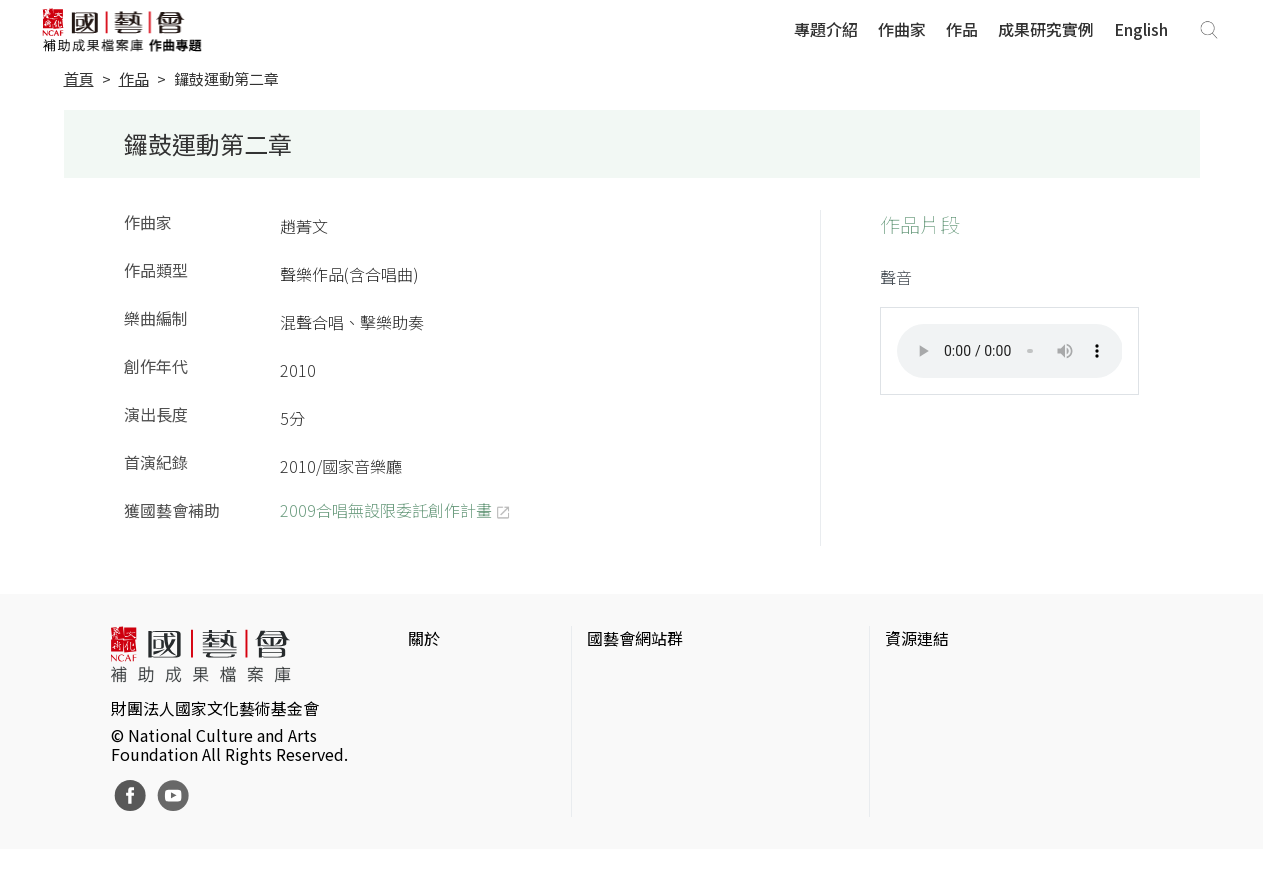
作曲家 (902, 29)
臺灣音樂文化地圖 (949, 774)
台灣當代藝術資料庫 (957, 678)
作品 (962, 29)
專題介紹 (826, 29)
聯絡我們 (440, 742)
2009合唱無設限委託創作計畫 (386, 510)
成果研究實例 (1046, 29)
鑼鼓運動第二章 (226, 78)
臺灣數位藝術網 (941, 742)
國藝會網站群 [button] (635, 638)
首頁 (79, 78)
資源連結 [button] (917, 638)
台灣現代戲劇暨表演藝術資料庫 (997, 806)
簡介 (424, 678)
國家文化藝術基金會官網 (675, 678)
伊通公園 (917, 710)
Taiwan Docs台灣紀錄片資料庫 (993, 838)
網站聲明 (440, 710)
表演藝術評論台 (643, 742)
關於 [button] (424, 638)
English (1141, 29)
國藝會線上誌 (635, 710)
